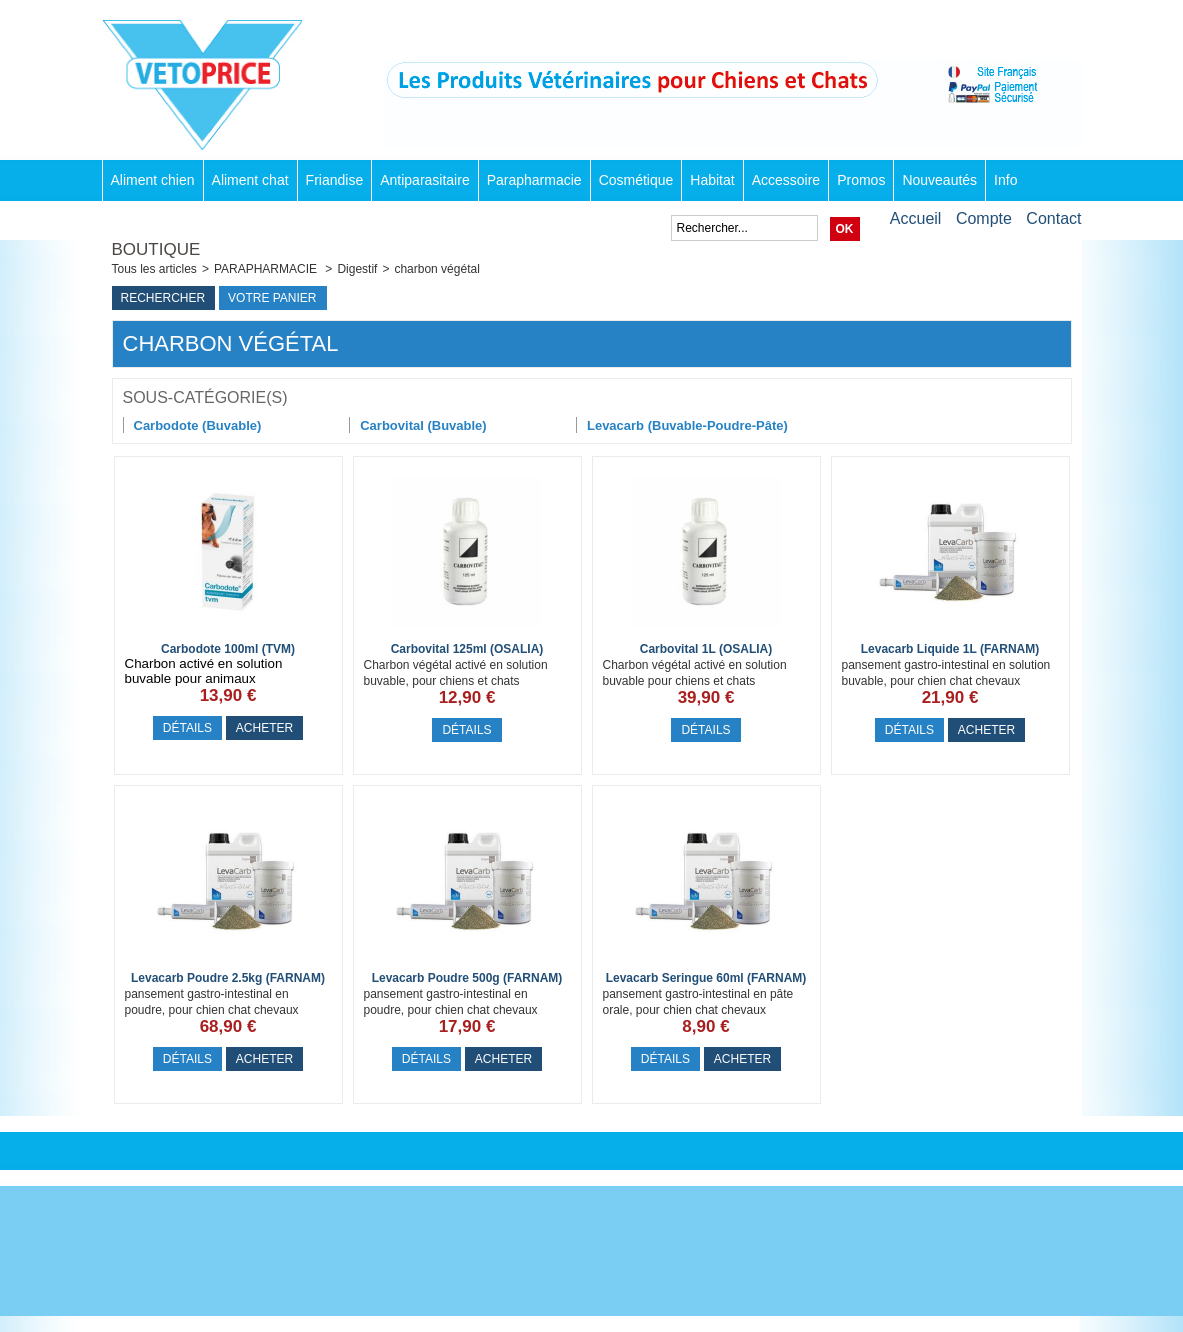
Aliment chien (153, 180)
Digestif (357, 269)
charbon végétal (436, 269)
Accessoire (786, 180)
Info (1005, 180)
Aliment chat (250, 180)
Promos (861, 180)
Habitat (712, 180)
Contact (1053, 218)
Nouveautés (939, 180)
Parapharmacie (534, 180)
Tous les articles (154, 269)
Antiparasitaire (425, 180)
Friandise (335, 180)
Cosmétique (636, 180)
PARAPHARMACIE (267, 269)
